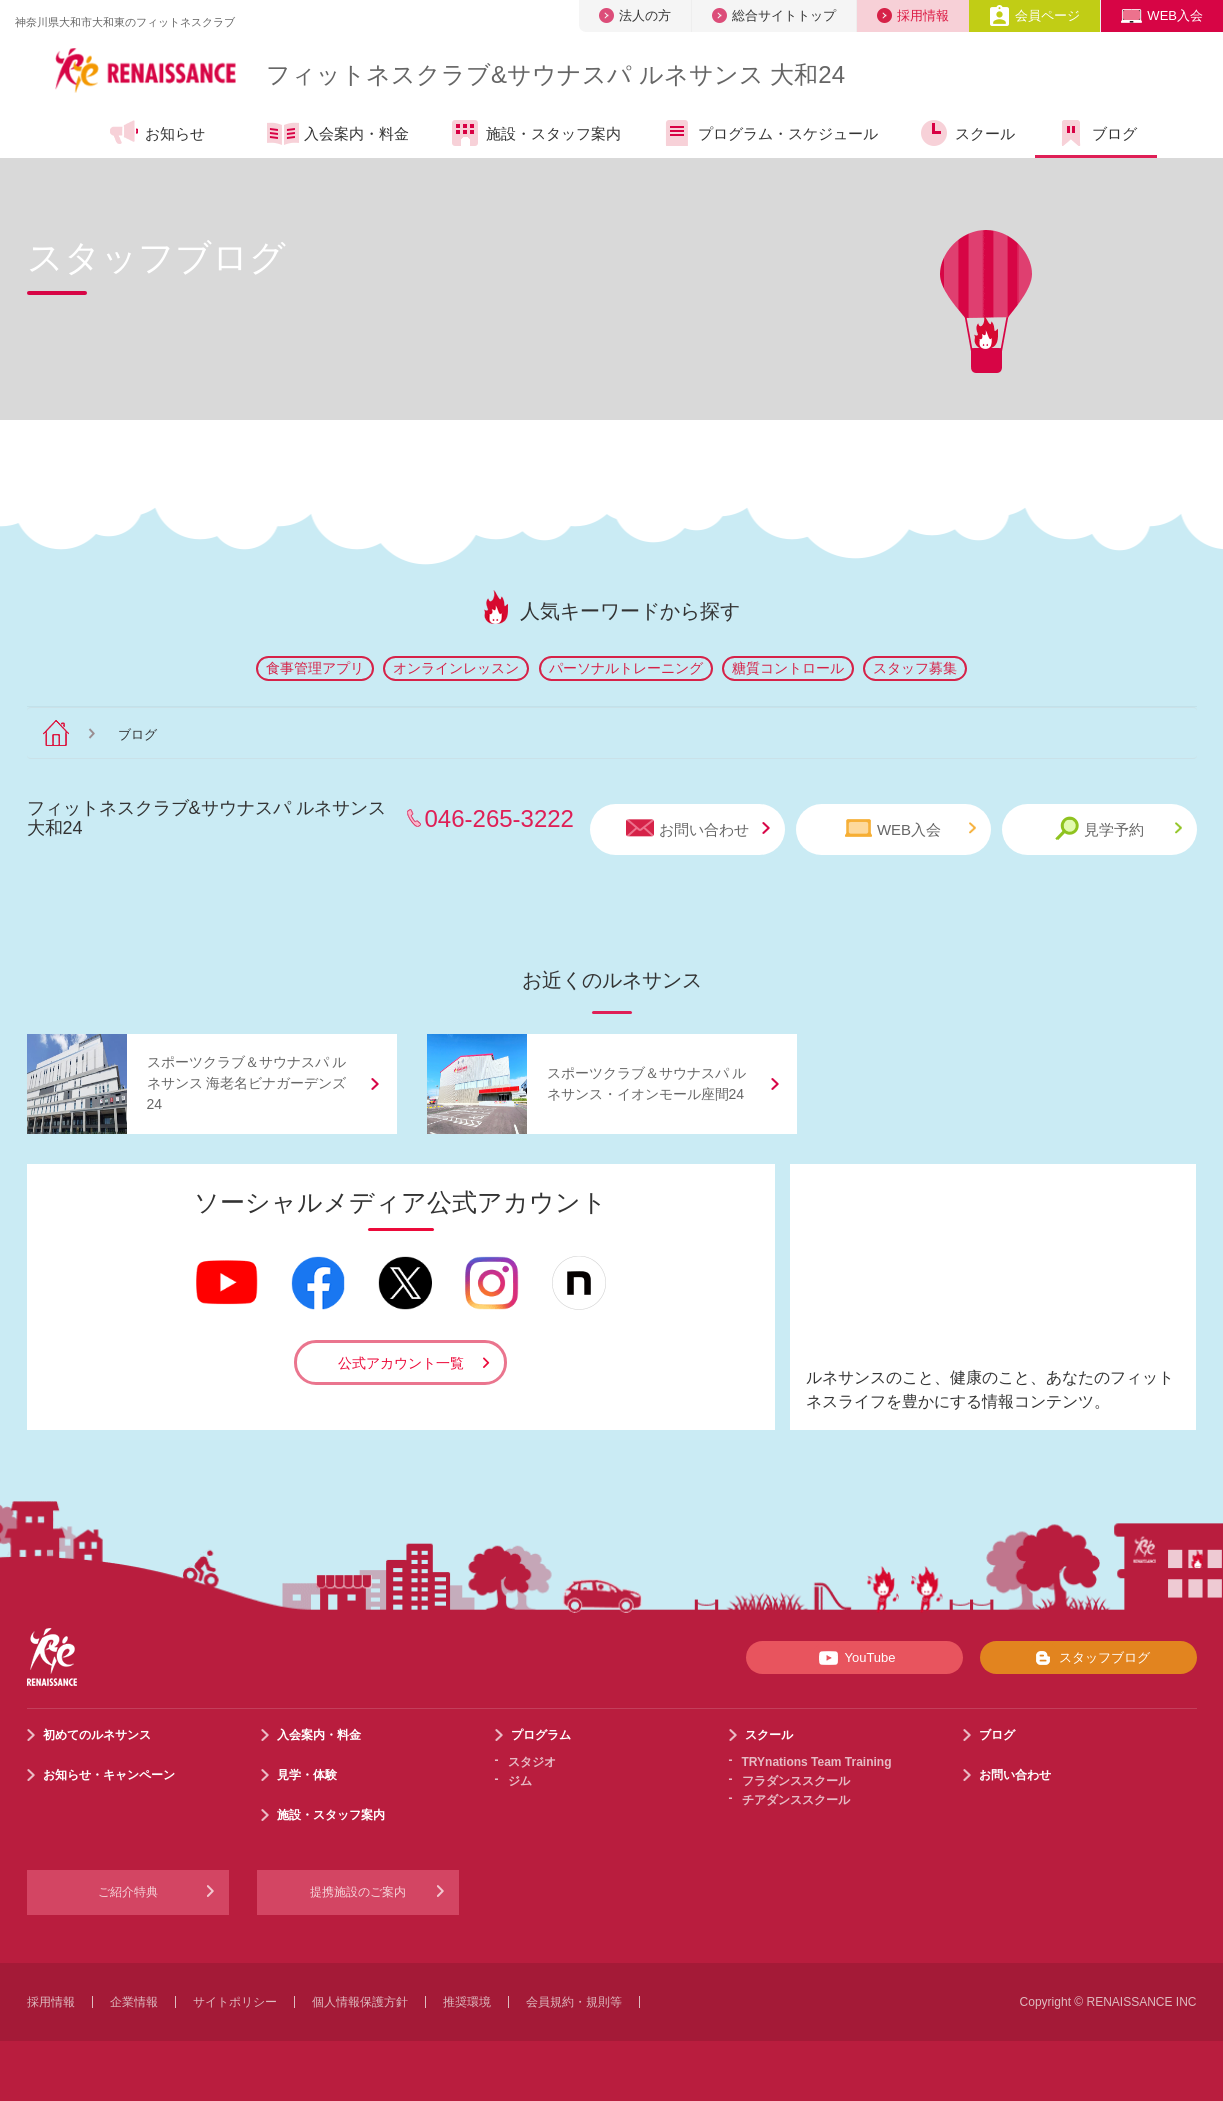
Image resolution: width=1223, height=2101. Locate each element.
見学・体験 (307, 1775)
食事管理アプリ (315, 668)
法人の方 (635, 15)
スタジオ (532, 1762)
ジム (520, 1781)
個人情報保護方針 (360, 2002)
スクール (966, 133)
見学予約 (1118, 828)
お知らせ (156, 133)
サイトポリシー (235, 2002)
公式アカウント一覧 (401, 1363)
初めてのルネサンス (97, 1735)
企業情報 (134, 2002)
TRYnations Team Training (817, 1762)
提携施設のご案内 (358, 1892)
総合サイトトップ (774, 15)
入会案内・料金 (338, 135)
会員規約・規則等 (574, 2002)
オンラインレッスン (456, 668)
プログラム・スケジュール (769, 133)
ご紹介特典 (128, 1892)
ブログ (1096, 133)
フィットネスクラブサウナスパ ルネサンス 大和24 (555, 74)
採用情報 (913, 15)
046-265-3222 (499, 818)
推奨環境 (467, 2002)
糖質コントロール (788, 668)
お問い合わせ (698, 828)
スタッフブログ (1088, 1658)
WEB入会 (1162, 15)
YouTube (853, 1658)
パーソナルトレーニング (626, 668)
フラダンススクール (796, 1781)
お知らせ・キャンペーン (109, 1775)
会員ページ (1034, 15)
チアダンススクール (796, 1800)
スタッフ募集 (915, 668)
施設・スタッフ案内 (535, 133)
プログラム (541, 1735)
